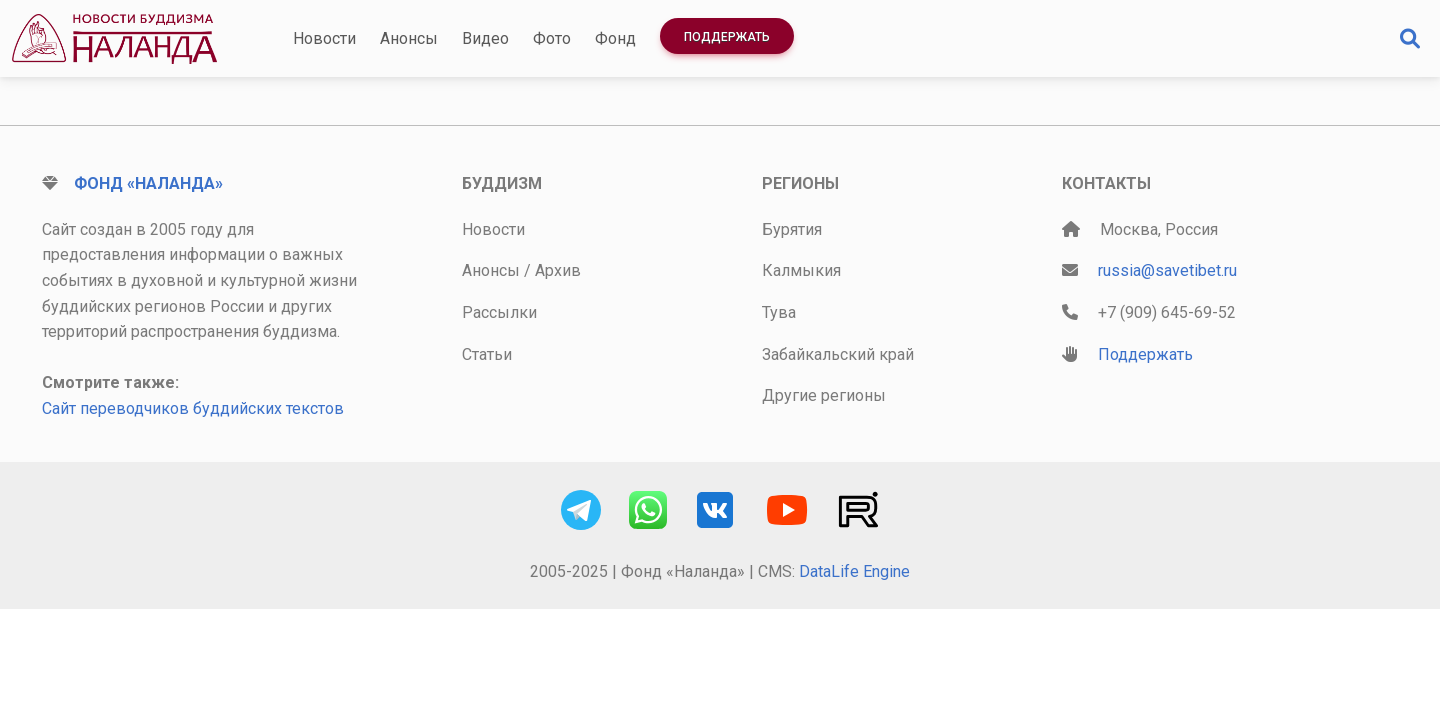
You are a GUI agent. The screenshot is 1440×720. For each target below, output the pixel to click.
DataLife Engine (854, 571)
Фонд (615, 38)
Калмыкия (801, 270)
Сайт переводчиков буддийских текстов (193, 408)
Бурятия (792, 229)
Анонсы (409, 38)
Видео (485, 38)
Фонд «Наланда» (148, 183)
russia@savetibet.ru (1167, 270)
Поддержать (727, 37)
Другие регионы (824, 395)
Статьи (487, 354)
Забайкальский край (838, 354)
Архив (558, 270)
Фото (552, 38)
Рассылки (499, 312)
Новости (324, 38)
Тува (779, 312)
